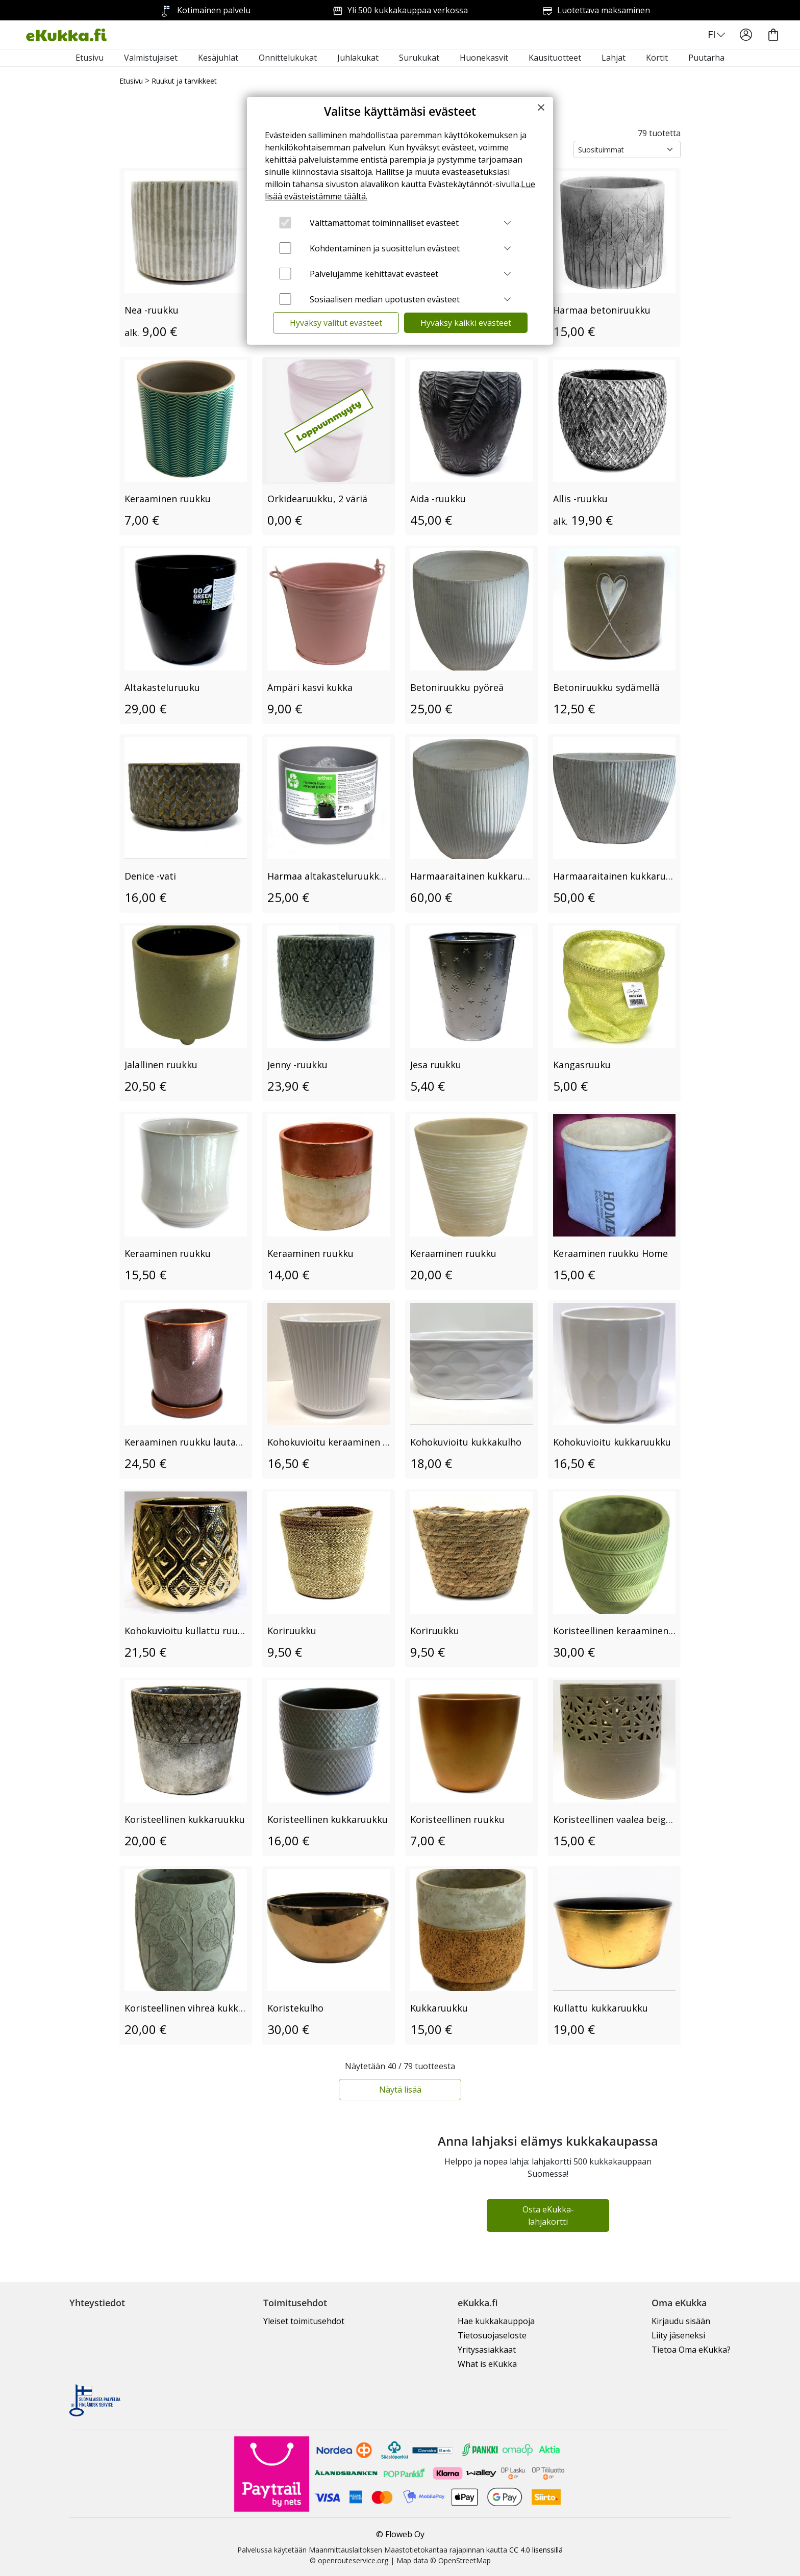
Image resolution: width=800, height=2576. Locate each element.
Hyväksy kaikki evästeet (465, 322)
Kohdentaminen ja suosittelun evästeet (385, 248)
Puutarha (706, 57)
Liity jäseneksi (678, 2335)
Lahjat (614, 57)
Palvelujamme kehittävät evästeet (374, 273)
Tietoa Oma (691, 2349)
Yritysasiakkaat (487, 2349)
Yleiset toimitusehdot (303, 2321)
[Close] (541, 107)
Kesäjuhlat (218, 57)
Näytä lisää (400, 2089)
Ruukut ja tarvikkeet (184, 81)
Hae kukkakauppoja (496, 2321)
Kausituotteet (555, 57)
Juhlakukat (358, 57)
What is (487, 2363)
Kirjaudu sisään (681, 2321)
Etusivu (90, 57)
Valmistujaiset (151, 57)
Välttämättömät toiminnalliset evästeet (384, 222)
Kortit (657, 57)
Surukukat (419, 57)
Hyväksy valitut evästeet (336, 322)
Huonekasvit (484, 57)
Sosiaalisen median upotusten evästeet (385, 299)
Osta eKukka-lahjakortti (548, 2215)
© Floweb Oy (400, 2534)
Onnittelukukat (288, 57)
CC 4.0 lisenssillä (536, 2550)
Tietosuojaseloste (492, 2335)
